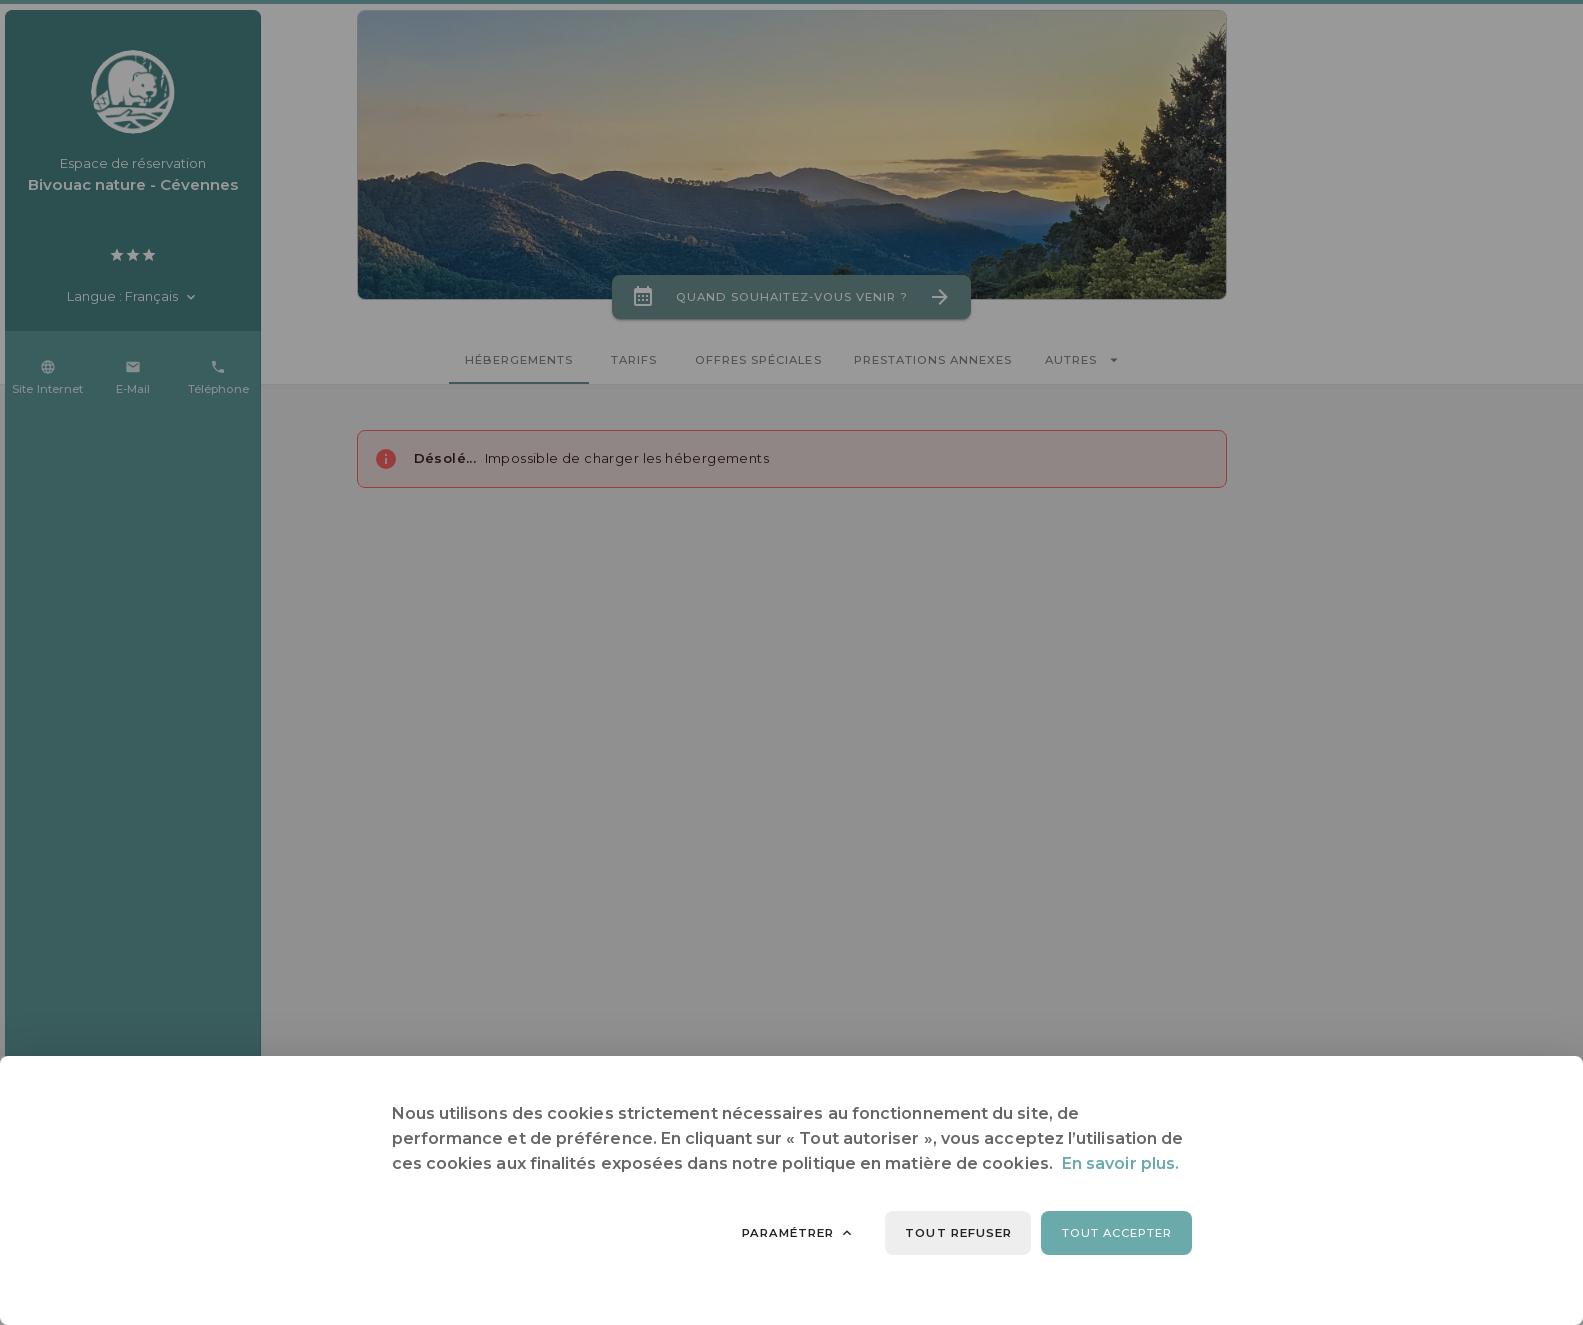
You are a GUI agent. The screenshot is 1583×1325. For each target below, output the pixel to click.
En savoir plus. (1120, 1163)
